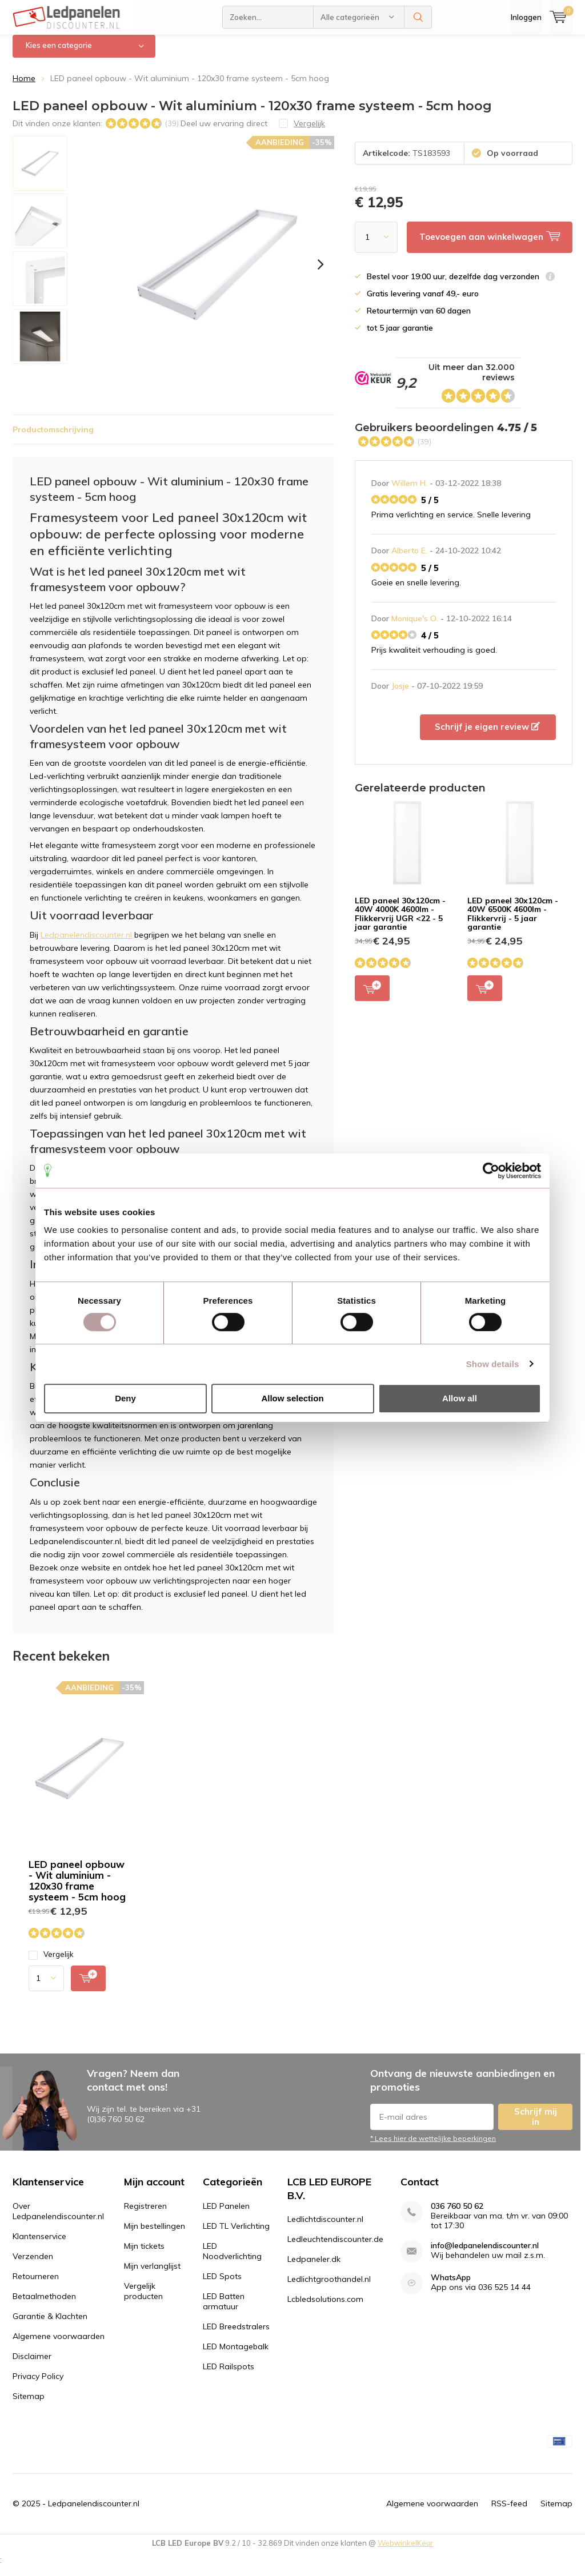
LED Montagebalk (236, 2355)
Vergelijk (51, 1963)
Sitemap (29, 2405)
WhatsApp (451, 2286)
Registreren (145, 2214)
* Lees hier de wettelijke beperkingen (433, 2147)
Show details (492, 1364)
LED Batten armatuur (224, 2310)
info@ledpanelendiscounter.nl (485, 2254)
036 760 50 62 (457, 2215)
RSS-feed (509, 2511)
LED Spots (222, 2285)
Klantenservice (39, 2245)
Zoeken (418, 17)
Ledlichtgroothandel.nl (329, 2287)
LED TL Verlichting (236, 2234)
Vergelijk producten (143, 2299)
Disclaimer (32, 2365)
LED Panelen (226, 2214)
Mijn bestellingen (154, 2234)
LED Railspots (228, 2375)
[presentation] (320, 273)
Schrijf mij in (535, 2125)
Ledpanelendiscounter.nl (86, 943)
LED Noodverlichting (232, 2259)
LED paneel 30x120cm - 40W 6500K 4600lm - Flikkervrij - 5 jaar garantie (512, 922)
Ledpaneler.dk (313, 2267)
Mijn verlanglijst (152, 2274)
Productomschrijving (53, 437)
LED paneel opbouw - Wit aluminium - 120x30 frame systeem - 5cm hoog (77, 1889)
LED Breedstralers (236, 2335)
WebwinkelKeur (405, 2550)
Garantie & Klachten (50, 2325)
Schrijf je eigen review (487, 735)
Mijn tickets (144, 2254)
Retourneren (36, 2285)
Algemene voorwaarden (59, 2345)
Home (24, 87)
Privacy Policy (38, 2385)
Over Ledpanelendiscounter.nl (58, 2219)
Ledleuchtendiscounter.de (335, 2248)
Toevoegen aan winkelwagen (372, 995)
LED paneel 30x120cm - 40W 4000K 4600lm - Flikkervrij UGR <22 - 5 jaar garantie (400, 922)
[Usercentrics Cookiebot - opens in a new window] (491, 1170)
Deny (125, 1398)
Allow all (459, 1398)
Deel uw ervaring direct (224, 131)
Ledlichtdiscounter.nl (325, 2228)
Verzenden (33, 2265)
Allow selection (292, 1398)
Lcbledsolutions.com (325, 2307)
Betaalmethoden (44, 2305)
